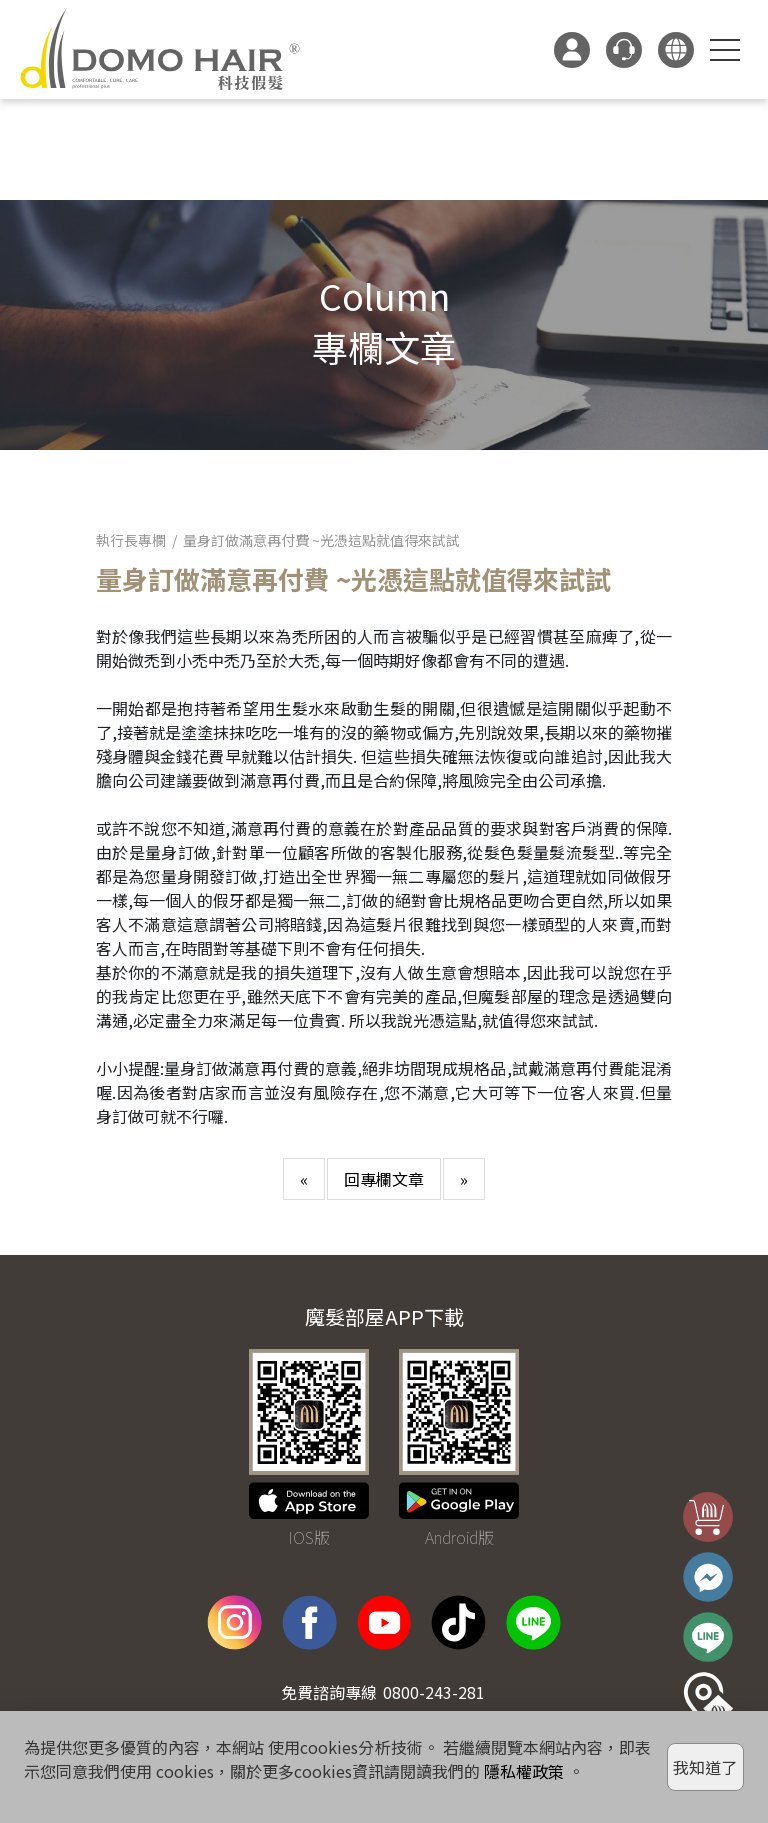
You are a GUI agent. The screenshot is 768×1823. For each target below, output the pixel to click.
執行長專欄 (131, 540)
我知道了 (705, 1767)
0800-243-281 (434, 1692)
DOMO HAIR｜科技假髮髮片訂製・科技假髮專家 (160, 49)
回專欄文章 (384, 1179)
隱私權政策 (524, 1771)
